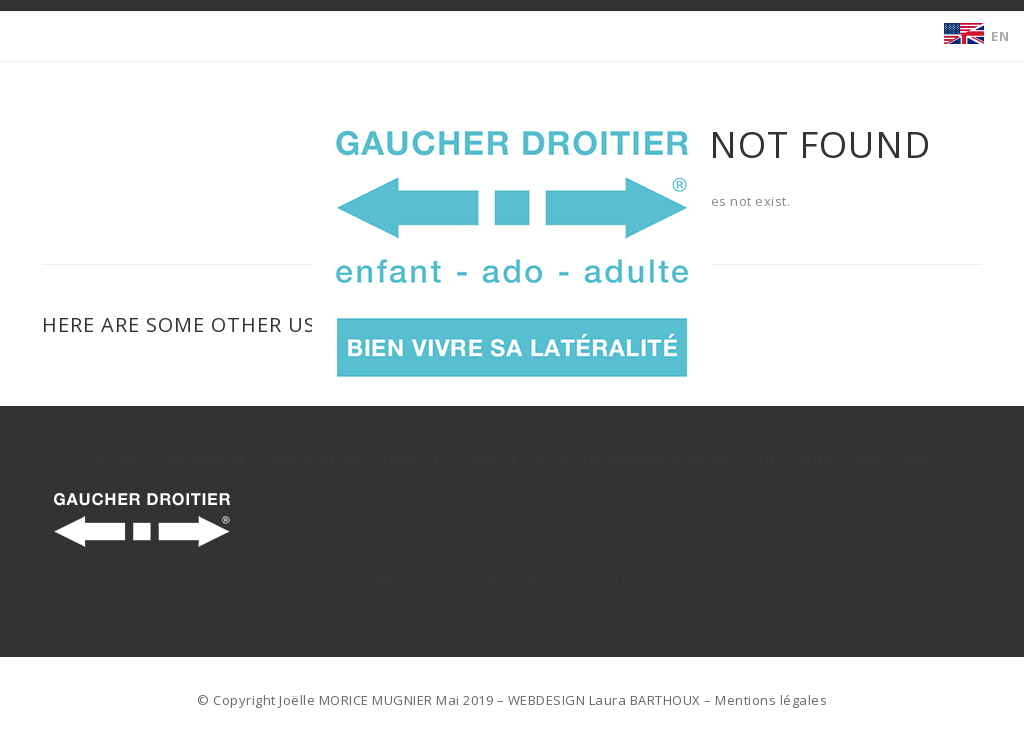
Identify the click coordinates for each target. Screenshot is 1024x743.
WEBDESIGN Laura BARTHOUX (604, 700)
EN (1000, 36)
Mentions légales (771, 700)
